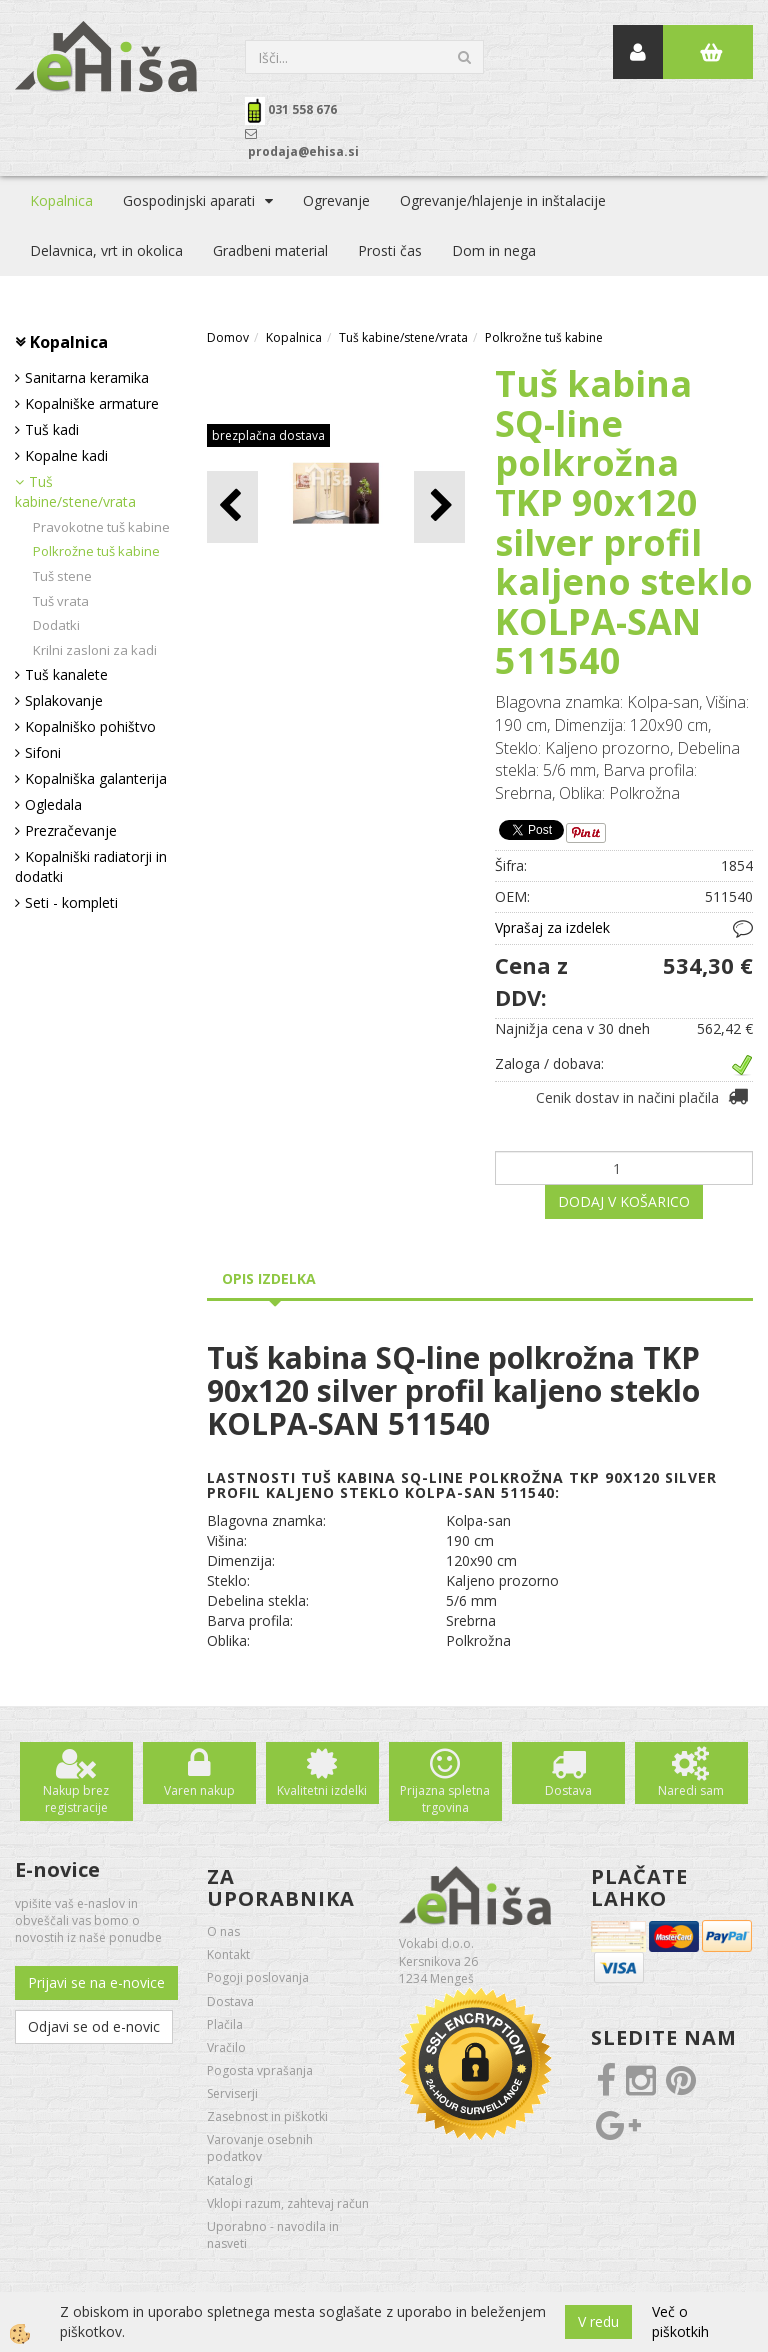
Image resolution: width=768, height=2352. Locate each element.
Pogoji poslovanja (258, 1977)
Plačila (225, 2024)
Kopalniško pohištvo (90, 726)
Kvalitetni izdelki (322, 1790)
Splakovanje (64, 700)
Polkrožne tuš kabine (96, 551)
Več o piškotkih (680, 2321)
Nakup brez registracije (76, 1799)
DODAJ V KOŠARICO (624, 1201)
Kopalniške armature (92, 403)
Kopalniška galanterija (96, 778)
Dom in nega (494, 250)
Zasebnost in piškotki (267, 2116)
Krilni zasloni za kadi (95, 650)
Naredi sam (691, 1790)
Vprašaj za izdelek (552, 927)
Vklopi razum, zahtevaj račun (288, 2203)
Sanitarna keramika (87, 377)
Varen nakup (199, 1790)
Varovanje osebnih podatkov (260, 2148)
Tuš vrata (61, 601)
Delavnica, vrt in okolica (106, 250)
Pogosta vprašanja (260, 2070)
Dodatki (56, 625)
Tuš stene (62, 576)
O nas (223, 1931)
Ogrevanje (336, 200)
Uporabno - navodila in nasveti (273, 2235)
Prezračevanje (71, 830)
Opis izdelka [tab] (269, 1278)
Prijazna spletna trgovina (445, 1799)
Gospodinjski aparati (189, 200)
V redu (598, 2321)
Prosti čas (390, 250)
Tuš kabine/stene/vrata (75, 491)
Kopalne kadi (66, 455)
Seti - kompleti (71, 902)
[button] (439, 506)
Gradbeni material (270, 250)
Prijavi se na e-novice (96, 1982)
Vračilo (226, 2047)
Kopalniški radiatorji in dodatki (91, 866)
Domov (228, 337)
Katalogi (230, 2180)
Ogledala (53, 804)
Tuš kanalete (66, 674)
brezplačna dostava (268, 435)
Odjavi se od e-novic (94, 2026)
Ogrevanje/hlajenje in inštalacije (503, 200)
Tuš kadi (52, 429)
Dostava (568, 1790)
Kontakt (228, 1954)
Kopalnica (61, 200)
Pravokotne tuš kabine (101, 527)
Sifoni (43, 752)
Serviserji (232, 2093)
